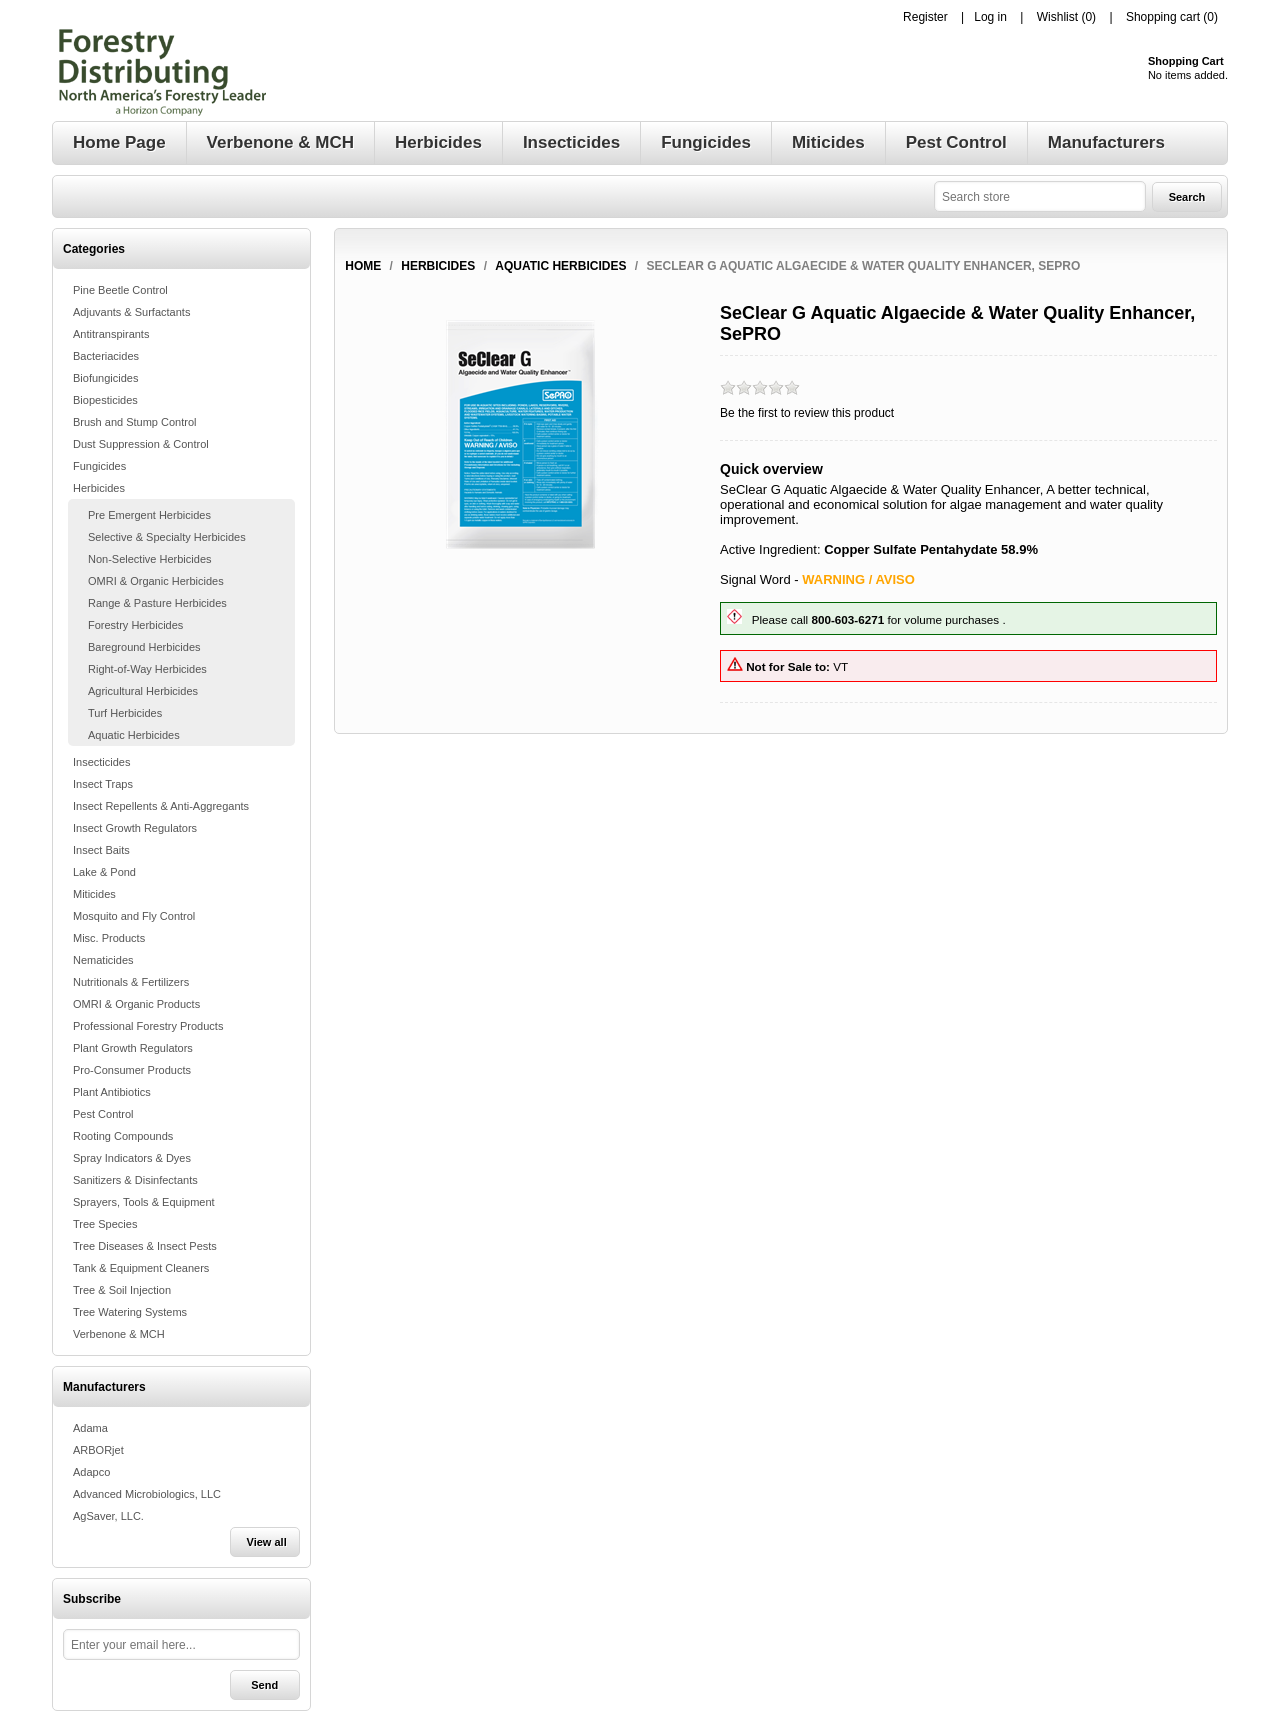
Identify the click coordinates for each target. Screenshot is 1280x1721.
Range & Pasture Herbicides (157, 603)
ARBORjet (98, 1450)
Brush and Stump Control (135, 422)
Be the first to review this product (807, 413)
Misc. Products (109, 938)
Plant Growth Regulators (133, 1048)
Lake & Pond (104, 872)
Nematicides (103, 960)
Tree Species (105, 1224)
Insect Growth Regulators (135, 828)
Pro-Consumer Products (132, 1070)
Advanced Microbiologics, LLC (147, 1494)
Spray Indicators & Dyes (132, 1158)
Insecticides (101, 762)
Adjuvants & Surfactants (131, 312)
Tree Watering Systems (130, 1312)
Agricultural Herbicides (143, 691)
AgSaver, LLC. (108, 1516)
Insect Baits (101, 850)
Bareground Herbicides (144, 647)
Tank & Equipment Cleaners (141, 1268)
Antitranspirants (111, 334)
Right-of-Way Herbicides (147, 669)
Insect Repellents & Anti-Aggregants (161, 806)
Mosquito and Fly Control (134, 916)
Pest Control (103, 1114)
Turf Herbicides (125, 713)
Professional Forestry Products (148, 1026)
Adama (90, 1428)
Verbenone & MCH (119, 1334)
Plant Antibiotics (112, 1092)
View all (267, 1542)
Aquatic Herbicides (134, 735)
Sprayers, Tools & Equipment (144, 1202)
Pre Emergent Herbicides (149, 515)
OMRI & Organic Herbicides (156, 581)
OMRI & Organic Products (136, 1004)
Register (925, 17)
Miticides (94, 894)
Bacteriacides (106, 356)
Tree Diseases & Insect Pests (145, 1246)
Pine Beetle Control (120, 290)
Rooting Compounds (123, 1136)
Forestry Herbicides (135, 625)
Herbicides (99, 488)
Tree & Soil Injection (122, 1290)
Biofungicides (105, 378)
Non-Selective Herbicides (150, 559)
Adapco (91, 1472)
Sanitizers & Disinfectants (135, 1180)
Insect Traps (103, 784)
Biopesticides (105, 400)
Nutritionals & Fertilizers (131, 982)
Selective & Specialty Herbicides (167, 537)
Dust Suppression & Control (141, 444)
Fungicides (99, 466)
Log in (990, 17)
